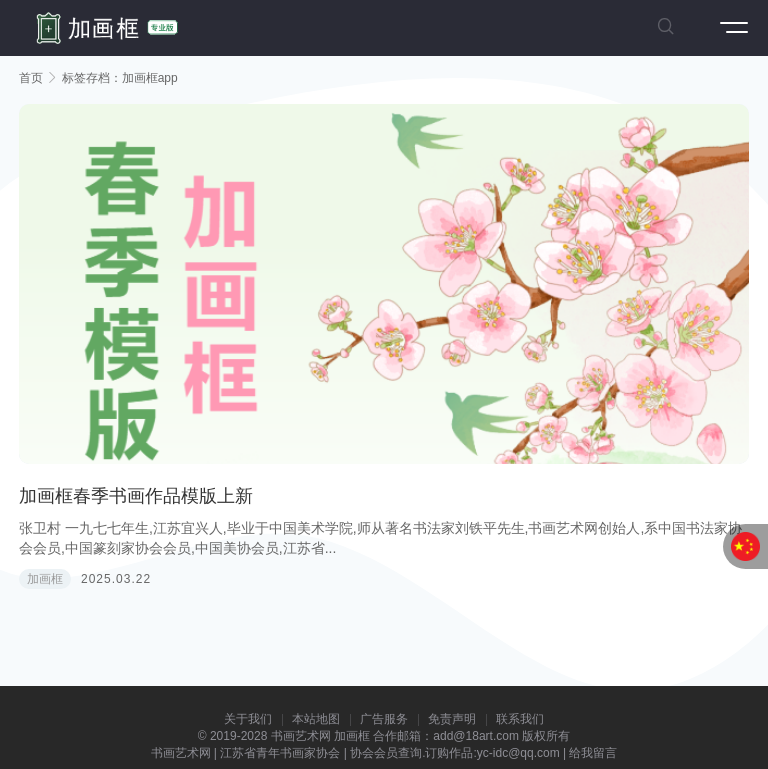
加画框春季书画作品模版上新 (136, 496)
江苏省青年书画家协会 (280, 753)
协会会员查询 (386, 753)
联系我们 (520, 719)
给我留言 (593, 753)
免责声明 (452, 719)
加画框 (45, 579)
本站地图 (316, 719)
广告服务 (384, 719)
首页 (31, 78)
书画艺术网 (301, 736)
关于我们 (248, 719)
